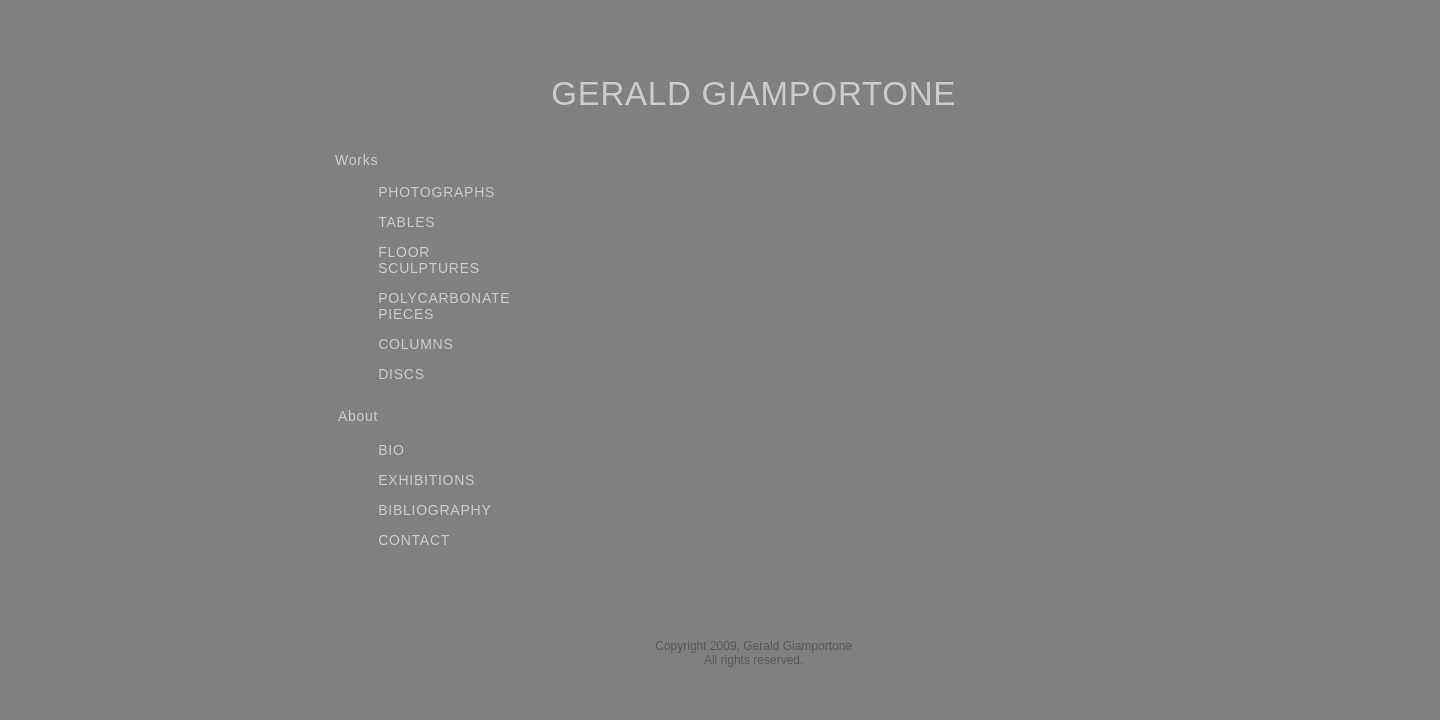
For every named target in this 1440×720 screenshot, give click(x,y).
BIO (391, 450)
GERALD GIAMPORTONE (753, 93)
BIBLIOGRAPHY (434, 510)
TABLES (406, 222)
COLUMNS (415, 344)
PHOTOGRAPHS (436, 192)
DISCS (401, 374)
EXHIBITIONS (426, 480)
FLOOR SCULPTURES (429, 260)
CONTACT (414, 540)
